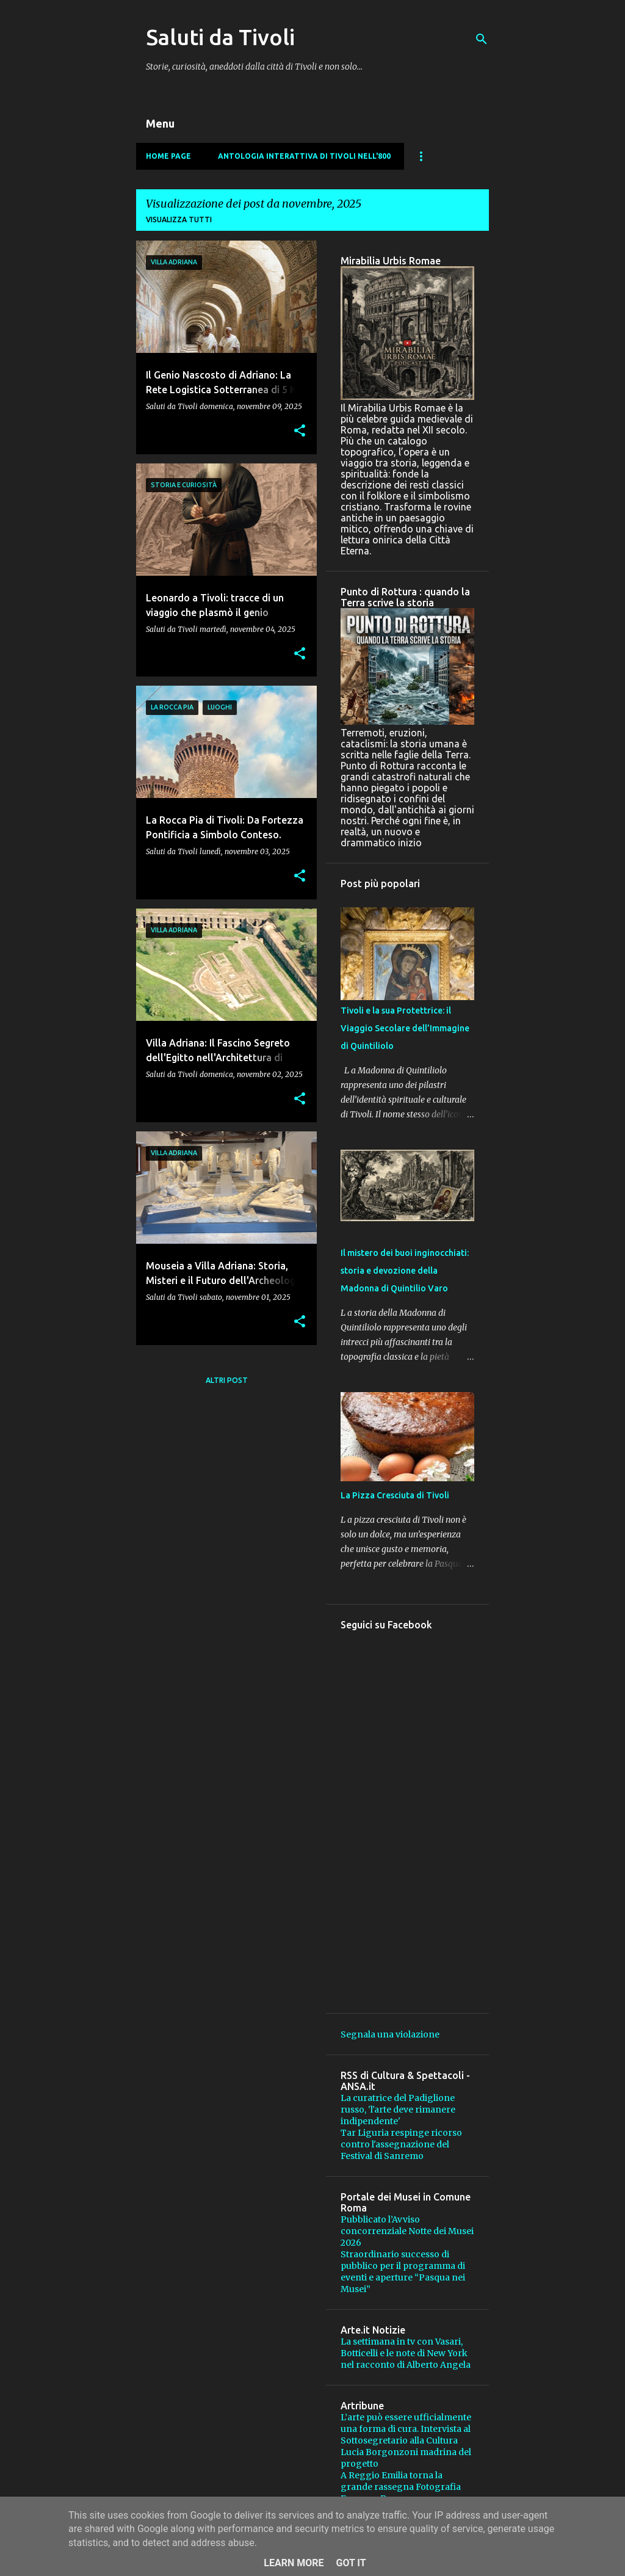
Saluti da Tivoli (220, 36)
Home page (168, 156)
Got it (351, 2563)
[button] (299, 431)
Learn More (293, 2563)
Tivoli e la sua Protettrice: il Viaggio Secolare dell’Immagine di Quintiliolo (405, 1028)
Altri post (227, 1380)
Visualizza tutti (179, 219)
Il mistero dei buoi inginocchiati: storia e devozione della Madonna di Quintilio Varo (405, 1270)
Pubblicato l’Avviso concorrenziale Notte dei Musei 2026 (407, 2231)
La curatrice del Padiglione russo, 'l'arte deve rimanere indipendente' (398, 2109)
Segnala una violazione (390, 2034)
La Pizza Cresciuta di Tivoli (395, 1495)
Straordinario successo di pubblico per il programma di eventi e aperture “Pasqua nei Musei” (403, 2272)
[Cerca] (481, 39)
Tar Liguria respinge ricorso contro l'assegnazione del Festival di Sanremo (401, 2144)
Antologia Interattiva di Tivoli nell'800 (304, 156)
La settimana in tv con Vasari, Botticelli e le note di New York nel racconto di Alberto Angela (406, 2353)
